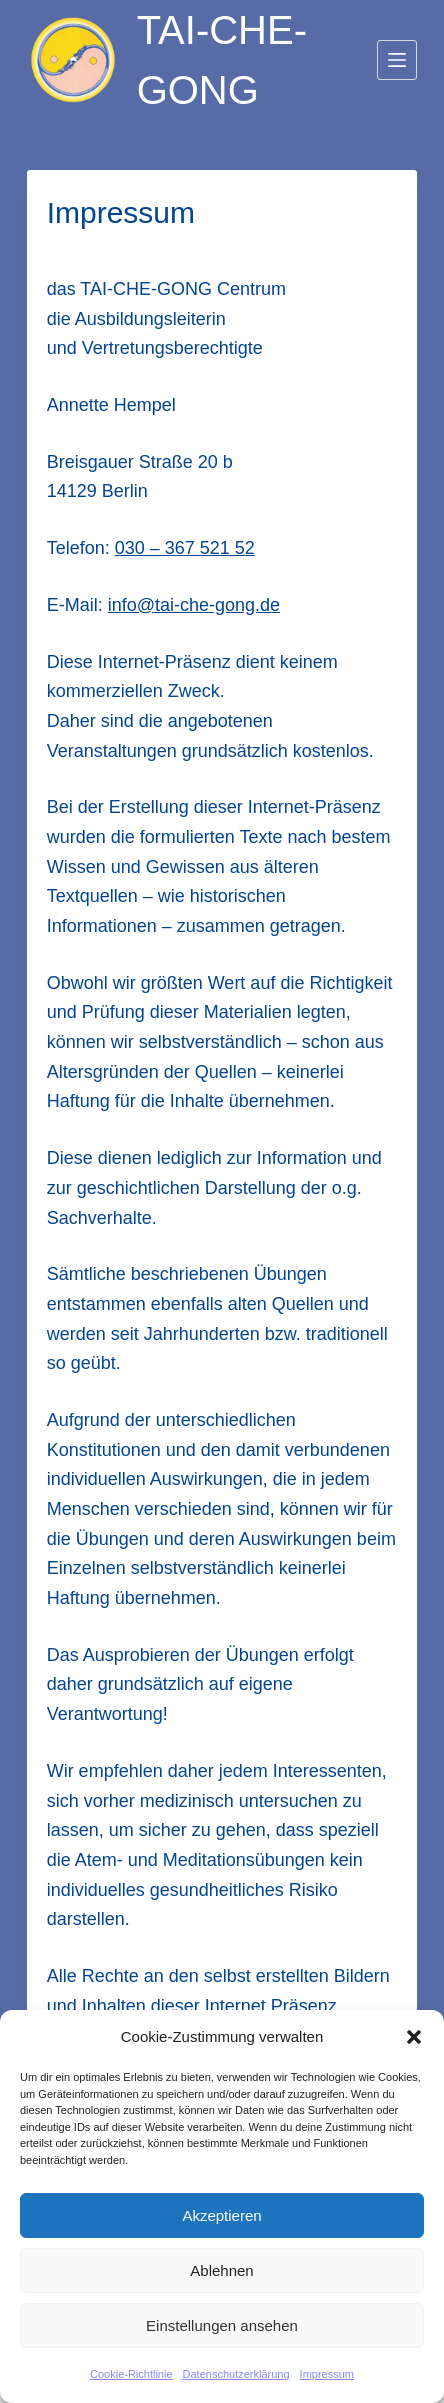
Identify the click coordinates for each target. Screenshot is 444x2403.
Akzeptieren (221, 2215)
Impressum (327, 2374)
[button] (414, 2037)
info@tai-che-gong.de (194, 605)
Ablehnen (221, 2270)
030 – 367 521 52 (185, 548)
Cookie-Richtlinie (131, 2374)
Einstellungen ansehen (222, 2325)
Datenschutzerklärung (236, 2374)
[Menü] (397, 60)
